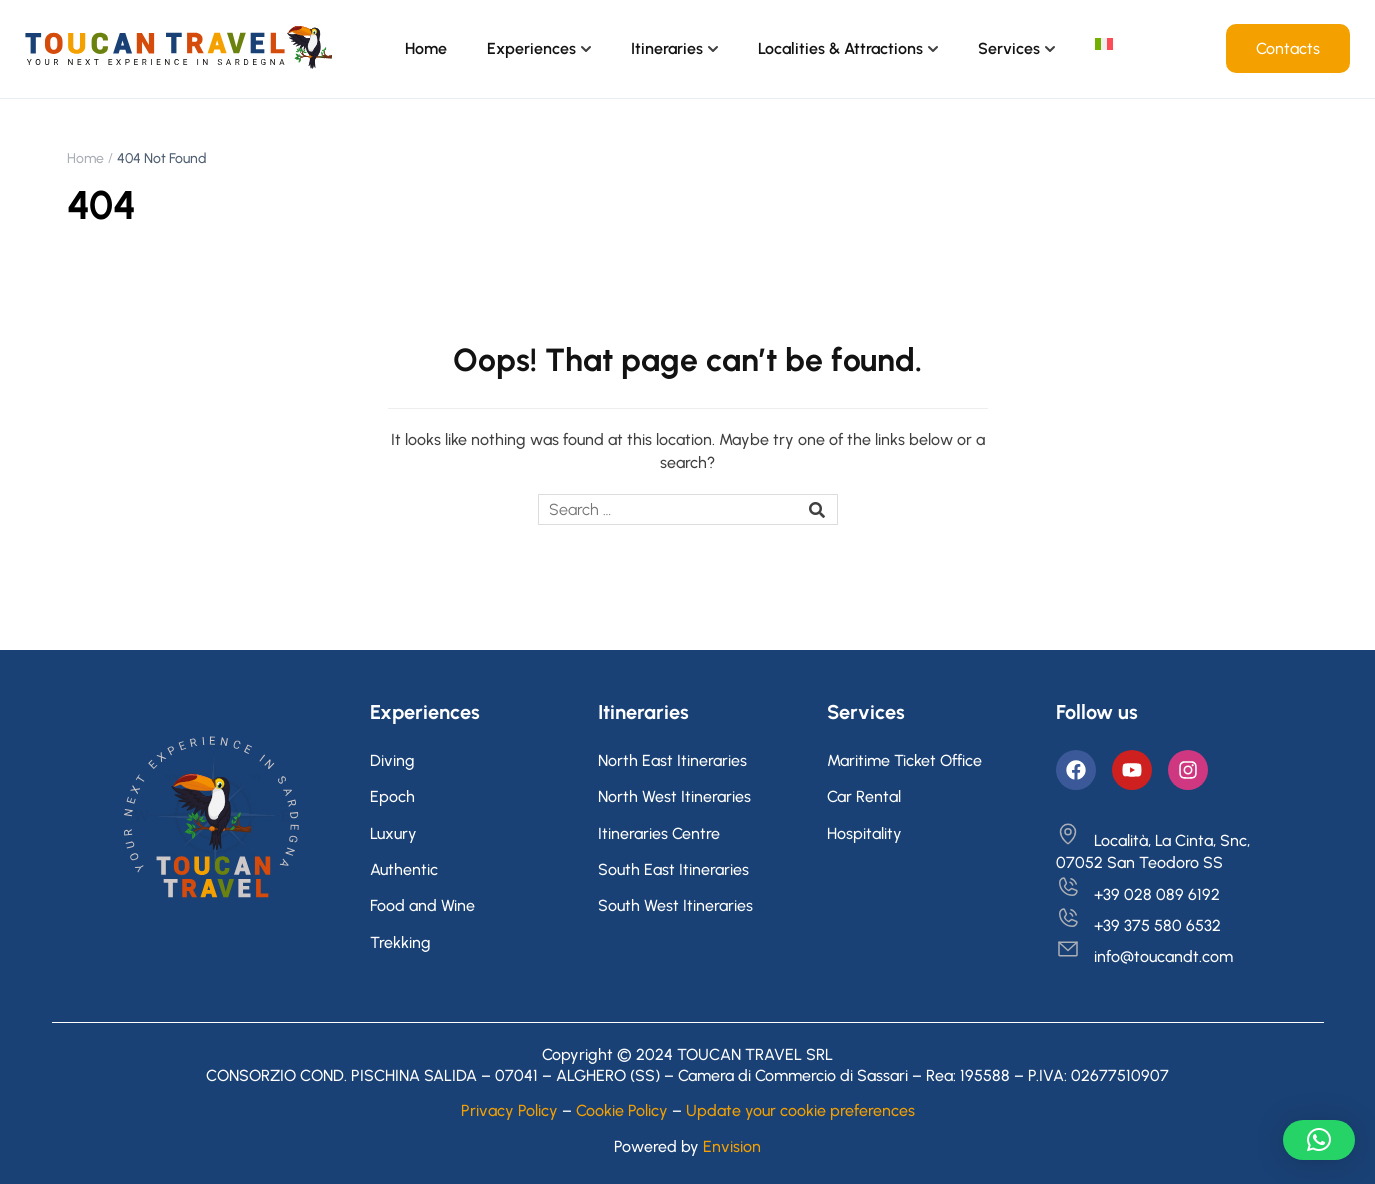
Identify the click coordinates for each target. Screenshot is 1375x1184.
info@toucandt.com (1144, 956)
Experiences (531, 48)
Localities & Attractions (840, 48)
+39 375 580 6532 (1138, 925)
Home (426, 48)
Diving (392, 760)
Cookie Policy (622, 1110)
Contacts (1288, 48)
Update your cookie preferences (800, 1110)
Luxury (393, 833)
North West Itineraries (674, 796)
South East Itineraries (673, 869)
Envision (732, 1146)
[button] (1319, 1140)
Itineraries (667, 48)
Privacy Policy (509, 1110)
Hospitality (864, 833)
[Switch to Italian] (1104, 44)
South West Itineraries (675, 905)
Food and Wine (422, 905)
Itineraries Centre (659, 833)
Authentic (404, 869)
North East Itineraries (672, 760)
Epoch (392, 796)
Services (1009, 48)
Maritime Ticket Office (904, 760)
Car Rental (864, 796)
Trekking (400, 942)
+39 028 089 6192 (1138, 894)
